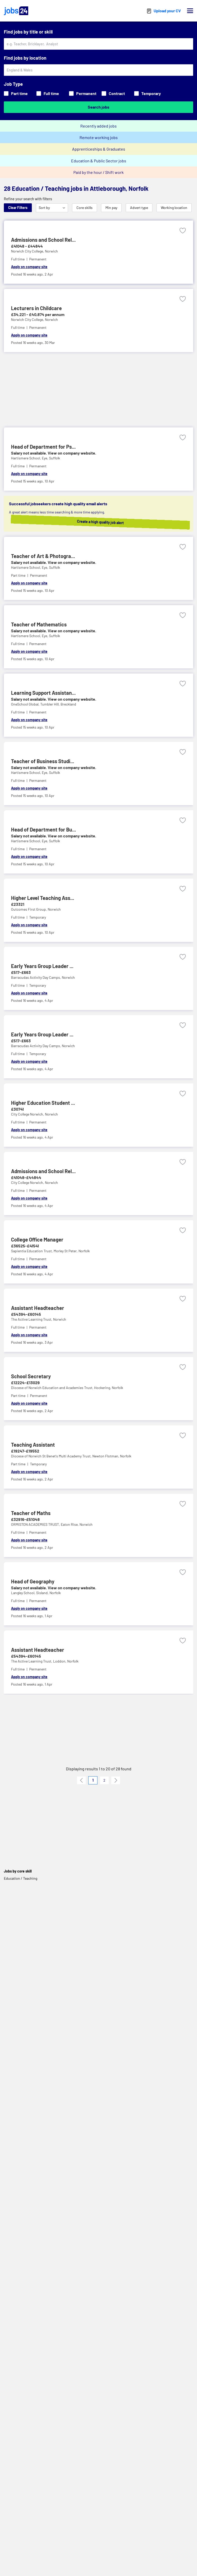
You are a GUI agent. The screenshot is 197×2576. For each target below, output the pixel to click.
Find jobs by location (25, 58)
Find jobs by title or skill (28, 32)
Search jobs (98, 106)
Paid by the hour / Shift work (98, 172)
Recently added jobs (98, 125)
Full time (47, 93)
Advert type (139, 207)
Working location (174, 207)
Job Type (13, 84)
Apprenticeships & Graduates (98, 148)
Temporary (147, 93)
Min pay (111, 207)
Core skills (84, 207)
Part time (16, 93)
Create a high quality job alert (102, 522)
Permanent (82, 93)
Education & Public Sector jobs (98, 160)
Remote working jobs (99, 137)
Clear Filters (17, 207)
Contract (113, 93)
